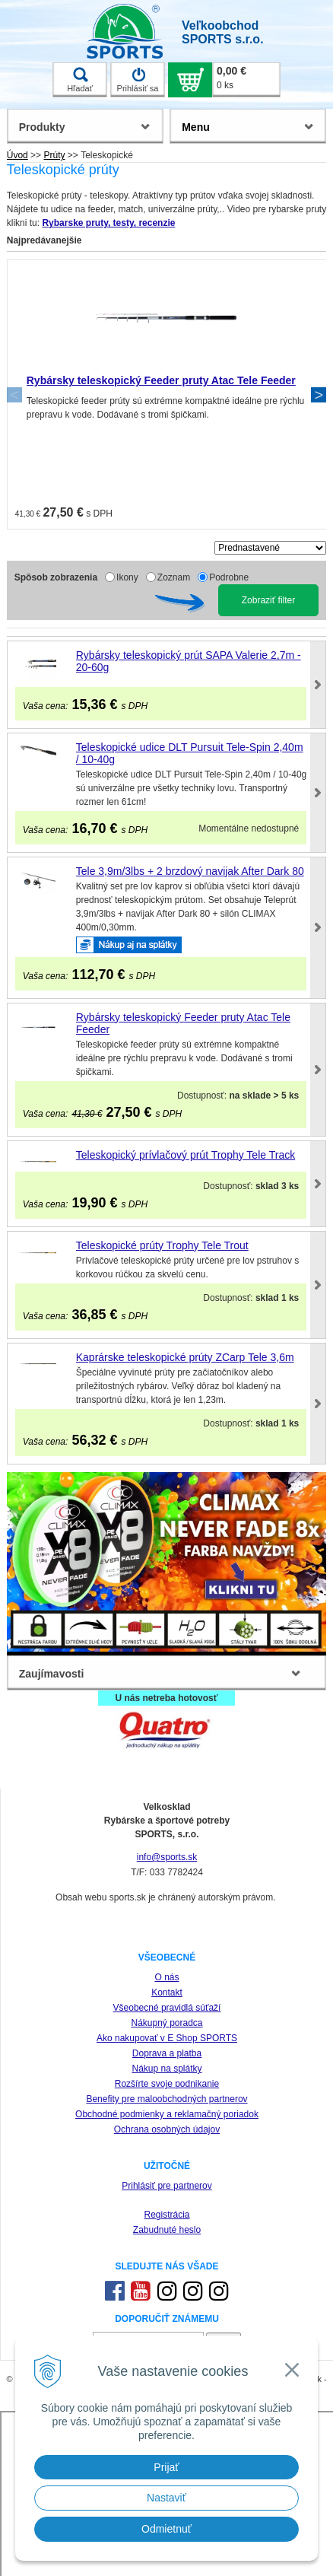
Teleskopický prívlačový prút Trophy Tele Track (185, 1155)
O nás (166, 1977)
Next (318, 394)
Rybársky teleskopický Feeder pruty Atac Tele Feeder (161, 380)
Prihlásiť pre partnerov (167, 2185)
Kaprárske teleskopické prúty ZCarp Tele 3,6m (185, 1357)
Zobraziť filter (269, 600)
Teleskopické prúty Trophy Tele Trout (162, 1245)
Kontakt (166, 1992)
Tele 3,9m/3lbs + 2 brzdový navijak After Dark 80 (190, 871)
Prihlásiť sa (138, 80)
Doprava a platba (166, 2053)
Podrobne (229, 577)
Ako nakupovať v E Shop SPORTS (167, 2038)
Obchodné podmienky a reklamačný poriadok (166, 2114)
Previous (14, 394)
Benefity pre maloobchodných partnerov (166, 2099)
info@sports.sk (167, 1857)
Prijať (166, 2467)
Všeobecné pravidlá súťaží (167, 2007)
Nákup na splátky (166, 2068)
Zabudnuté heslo (167, 2230)
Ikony (127, 577)
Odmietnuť (166, 2529)
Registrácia (166, 2214)
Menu (196, 127)
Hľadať (80, 80)
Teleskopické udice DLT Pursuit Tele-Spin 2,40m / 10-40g (189, 753)
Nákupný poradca (166, 2023)
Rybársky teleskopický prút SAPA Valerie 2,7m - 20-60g (188, 661)
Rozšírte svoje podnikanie (167, 2083)
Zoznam (173, 577)
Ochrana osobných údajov (167, 2129)
